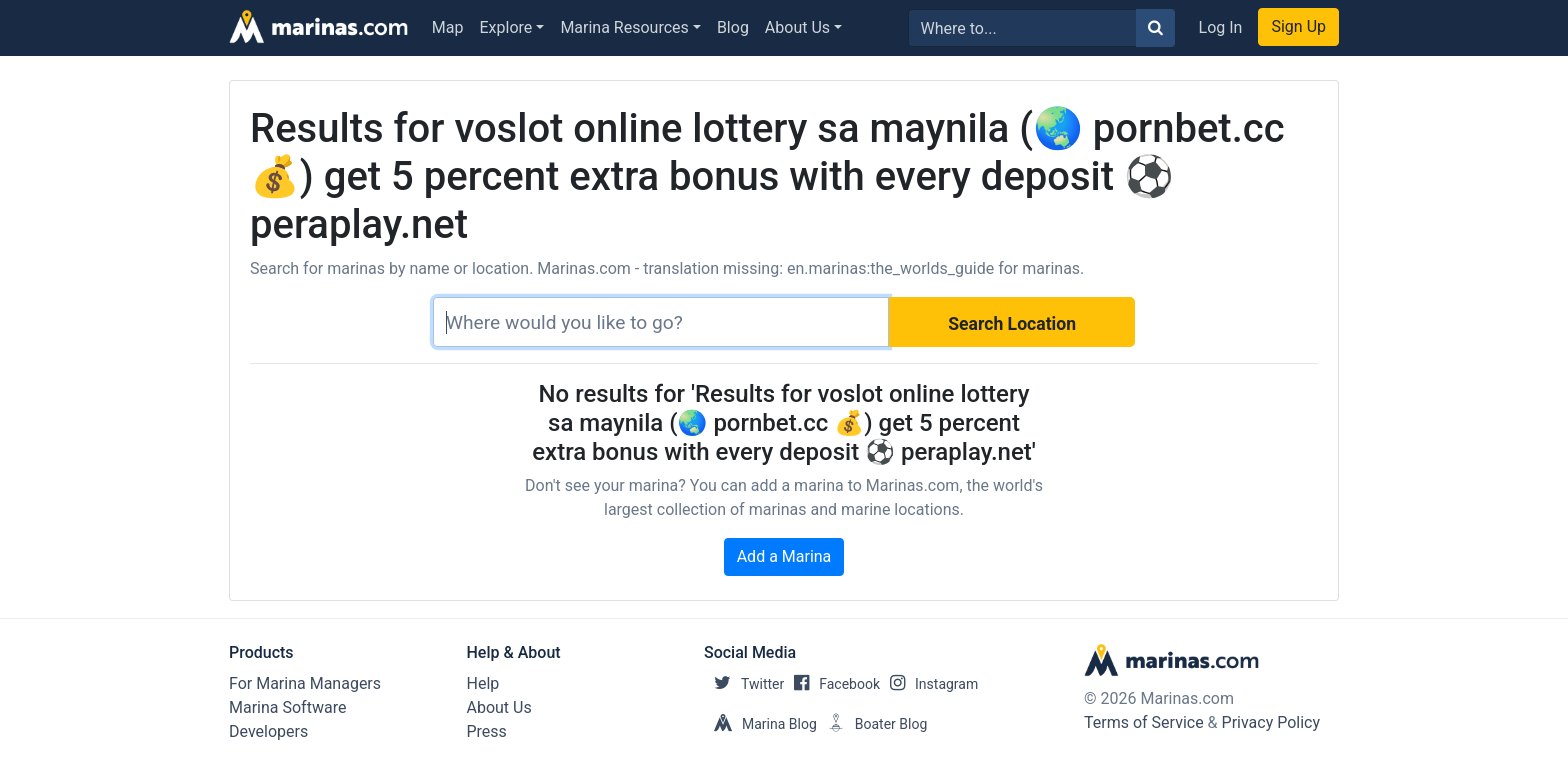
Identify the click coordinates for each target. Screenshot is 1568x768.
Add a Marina (784, 556)
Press (487, 731)
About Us (797, 27)
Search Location (1012, 324)
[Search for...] (1022, 28)
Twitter (744, 684)
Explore (506, 27)
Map (448, 27)
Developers (268, 731)
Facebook (832, 684)
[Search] (661, 322)
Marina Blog (760, 724)
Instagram (929, 684)
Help (483, 683)
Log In (1221, 27)
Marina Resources (624, 27)
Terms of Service (1144, 722)
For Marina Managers (305, 683)
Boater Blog (872, 724)
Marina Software (287, 707)
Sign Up (1298, 26)
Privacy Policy (1271, 722)
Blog (733, 27)
